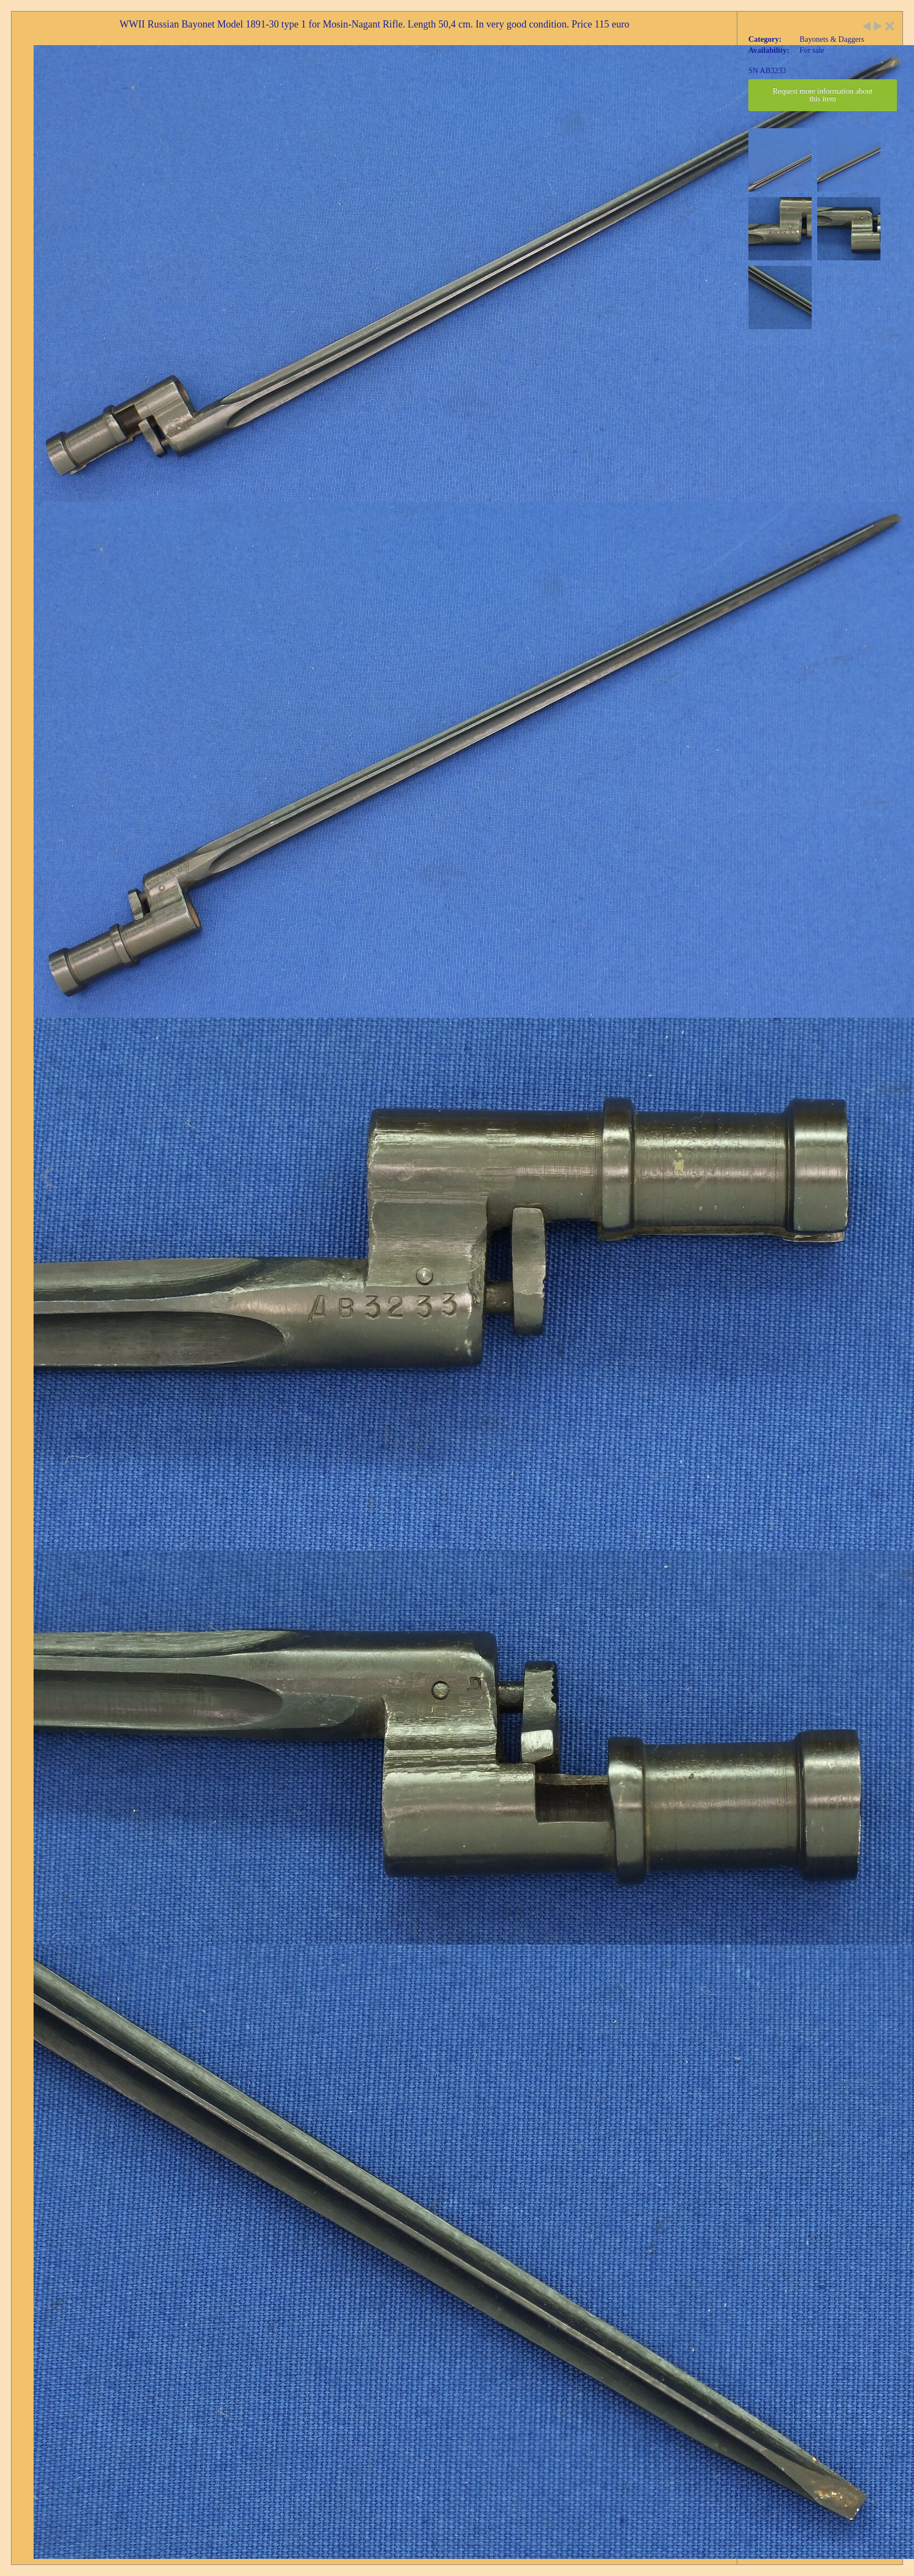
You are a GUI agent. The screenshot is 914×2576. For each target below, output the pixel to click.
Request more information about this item (823, 95)
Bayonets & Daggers (832, 39)
